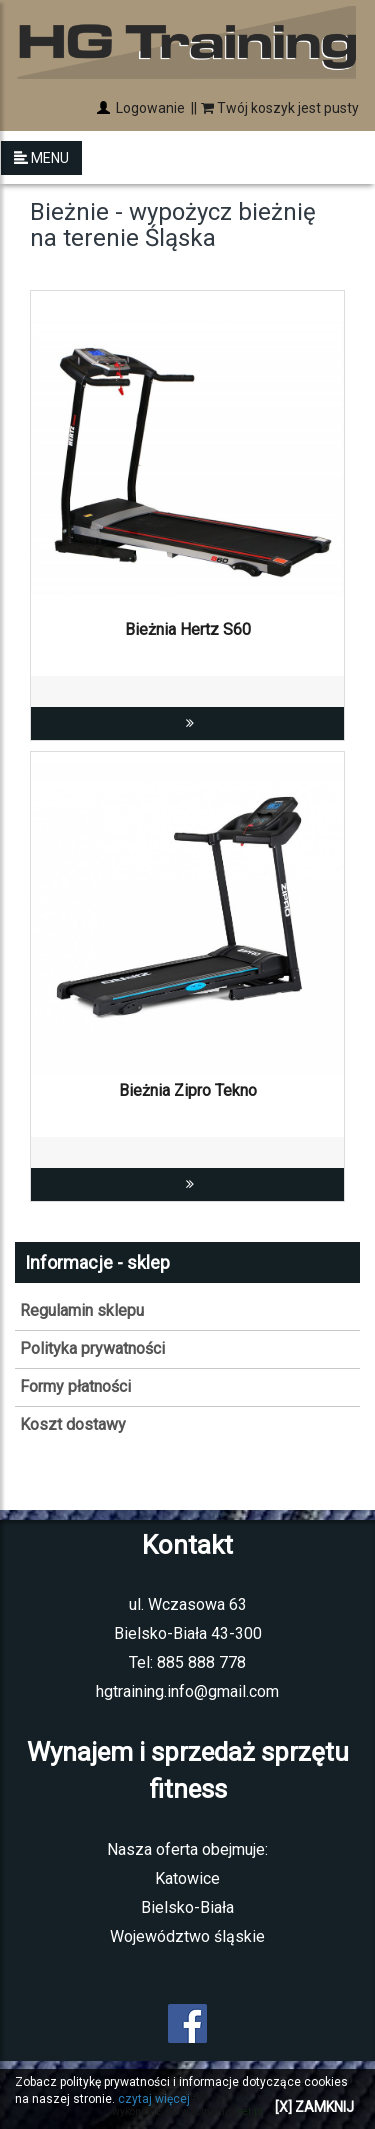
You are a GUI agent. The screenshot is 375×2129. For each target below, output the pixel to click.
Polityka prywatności (92, 1348)
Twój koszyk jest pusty (280, 108)
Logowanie (149, 108)
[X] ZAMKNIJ (314, 2107)
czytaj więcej (154, 2099)
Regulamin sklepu (82, 1310)
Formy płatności (75, 1386)
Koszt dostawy (73, 1424)
